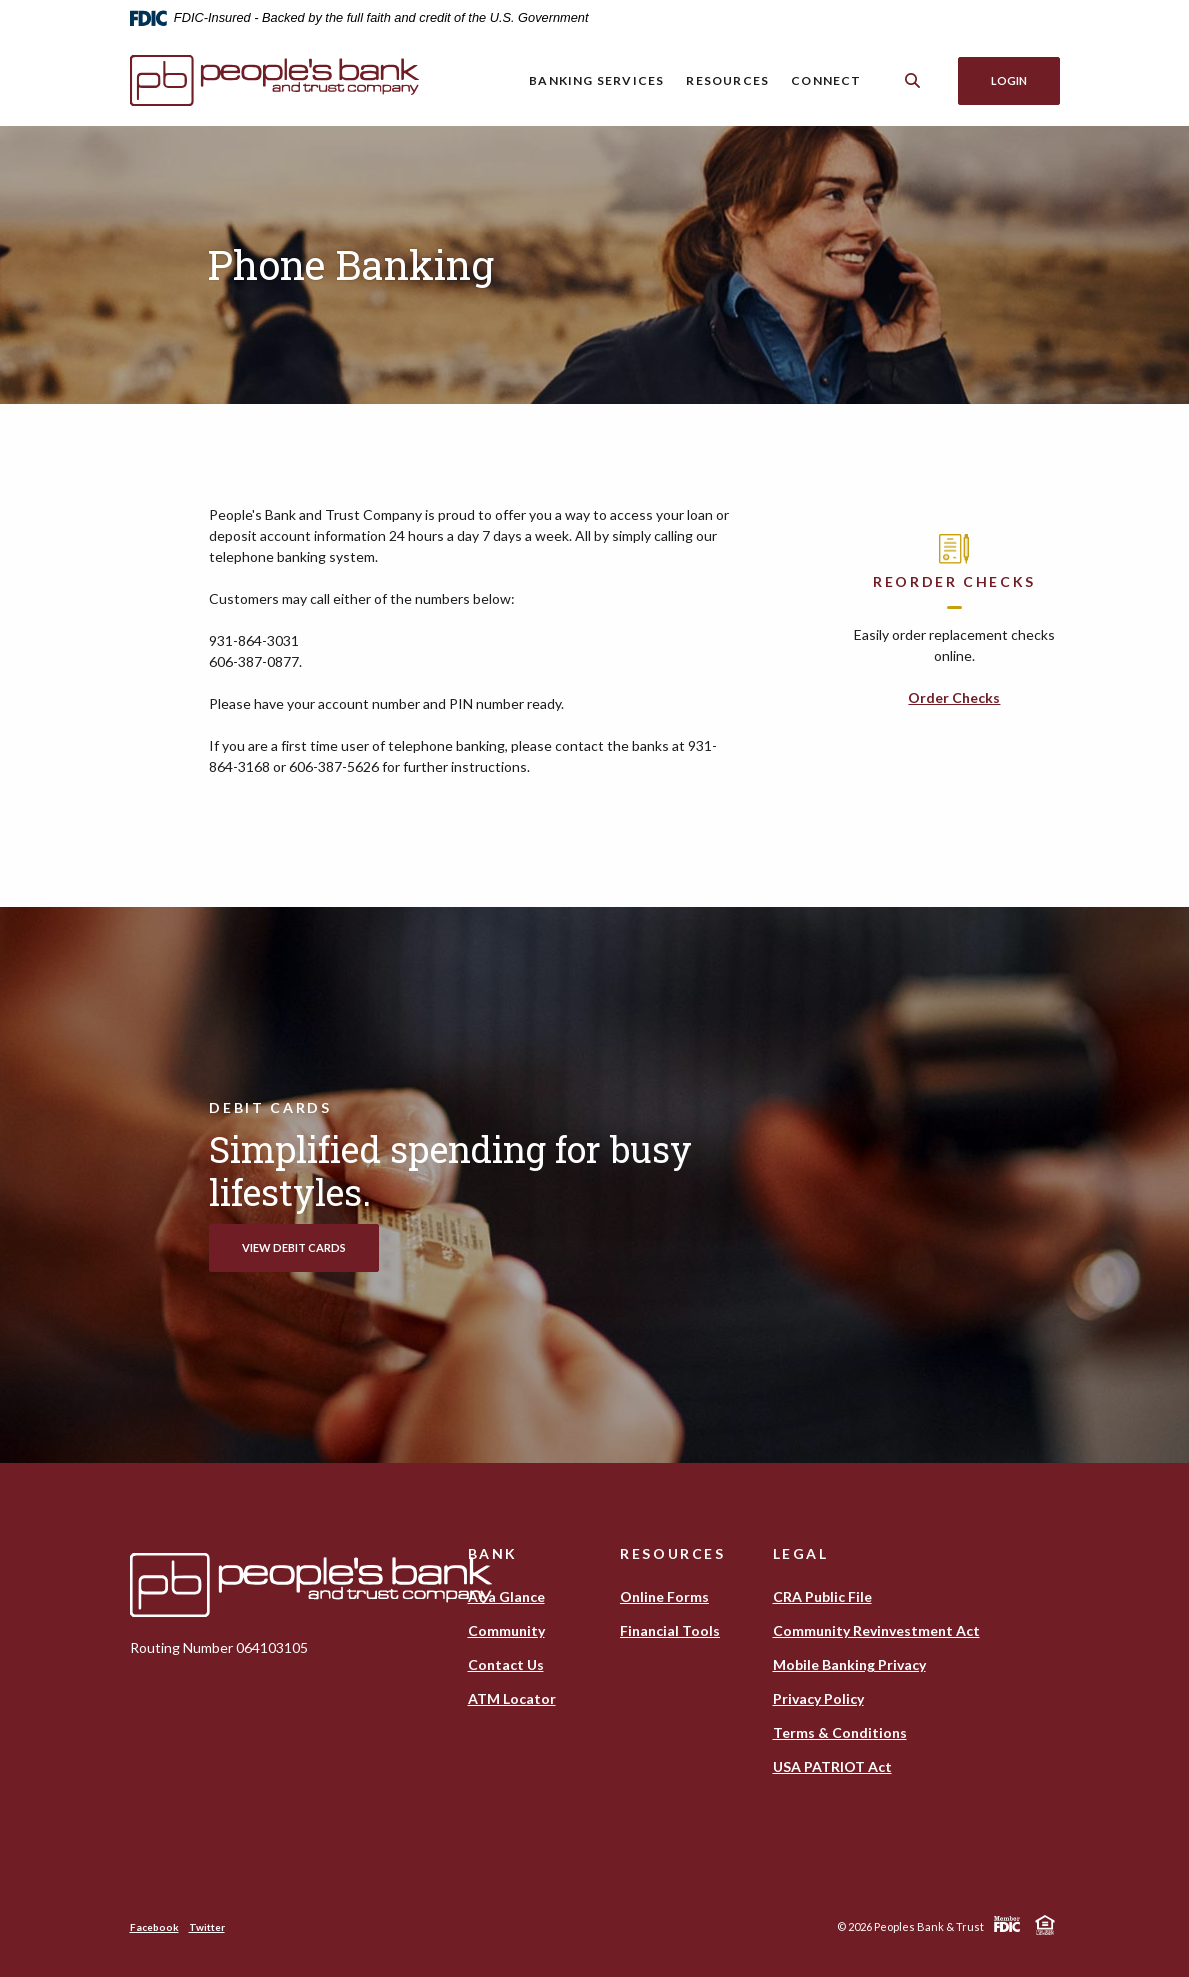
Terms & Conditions (840, 1732)
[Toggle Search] (913, 80)
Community (506, 1630)
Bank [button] (493, 1553)
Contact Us (506, 1664)
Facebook (154, 1927)
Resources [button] (727, 80)
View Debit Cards (294, 1247)
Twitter (207, 1927)
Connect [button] (826, 80)
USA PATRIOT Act (832, 1766)
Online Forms (664, 1596)
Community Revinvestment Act (876, 1630)
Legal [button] (801, 1553)
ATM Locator (512, 1698)
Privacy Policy (818, 1698)
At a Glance (506, 1596)
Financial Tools (670, 1630)
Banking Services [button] (596, 80)
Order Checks (954, 697)
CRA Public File (822, 1596)
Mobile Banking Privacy (849, 1664)
